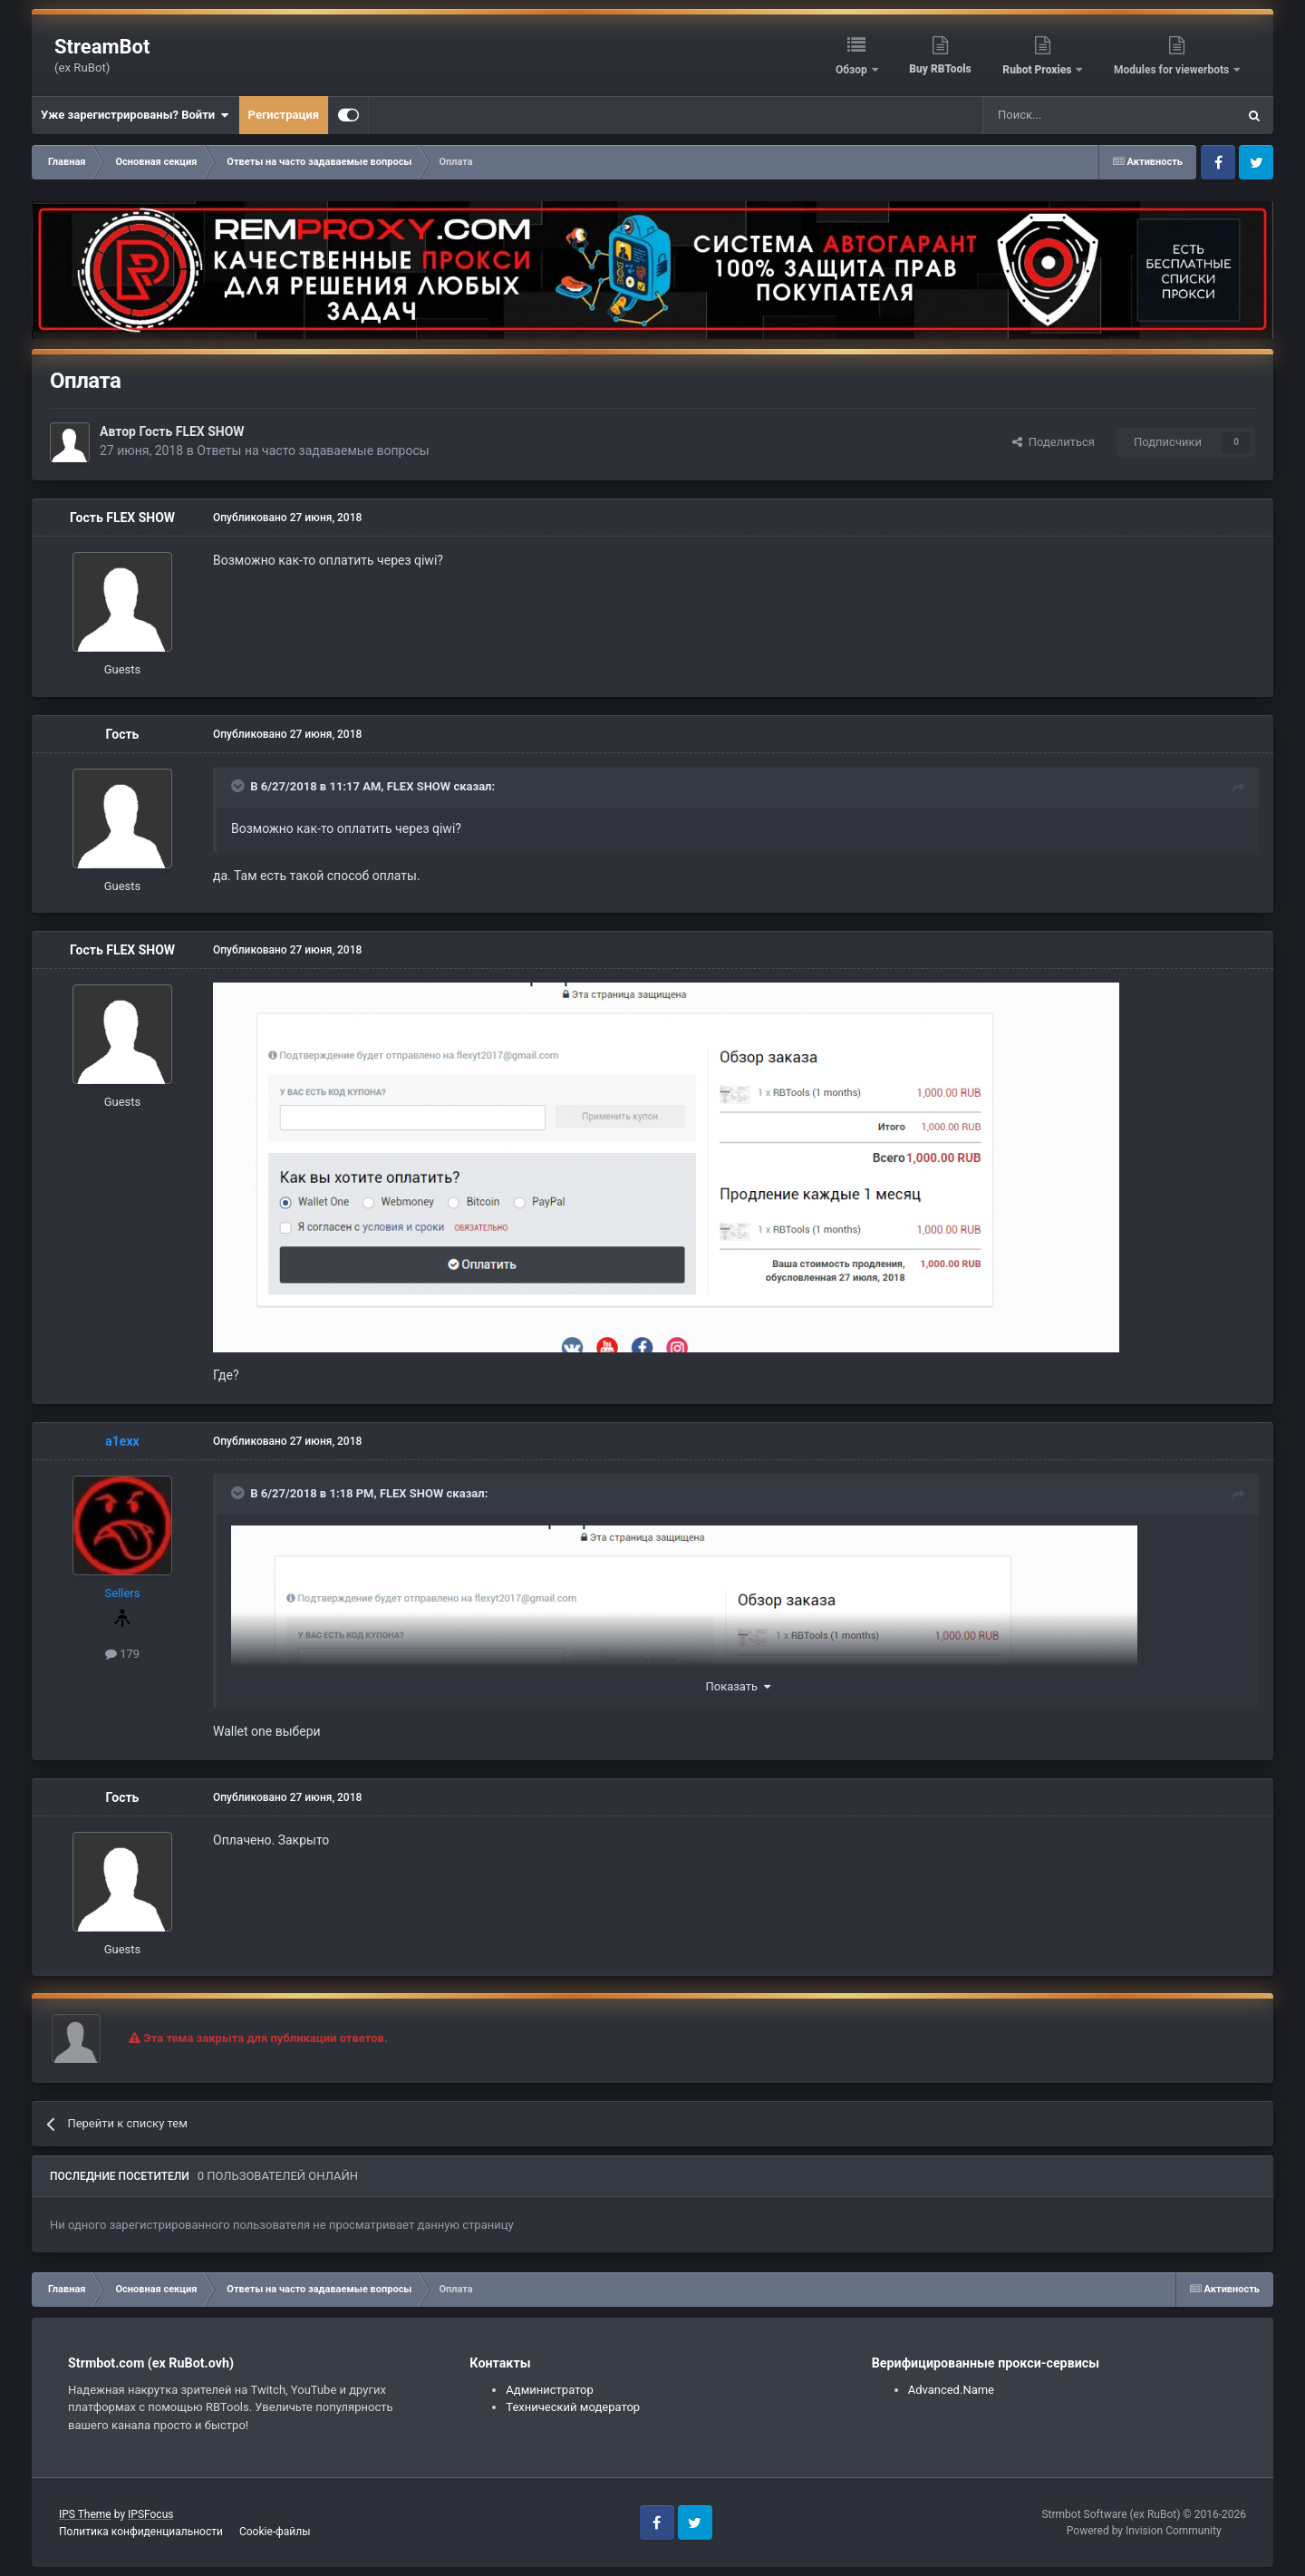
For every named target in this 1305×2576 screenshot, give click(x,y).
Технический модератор (573, 2407)
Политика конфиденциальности (141, 2531)
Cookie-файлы (275, 2531)
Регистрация (283, 114)
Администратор (550, 2390)
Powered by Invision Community (1144, 2530)
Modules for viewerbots (1173, 69)
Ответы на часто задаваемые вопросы (313, 450)
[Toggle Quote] (239, 786)
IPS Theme (85, 2514)
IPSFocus (150, 2514)
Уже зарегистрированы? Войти (135, 115)
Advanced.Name (951, 2390)
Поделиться (1053, 442)
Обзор (853, 69)
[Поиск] (1068, 115)
